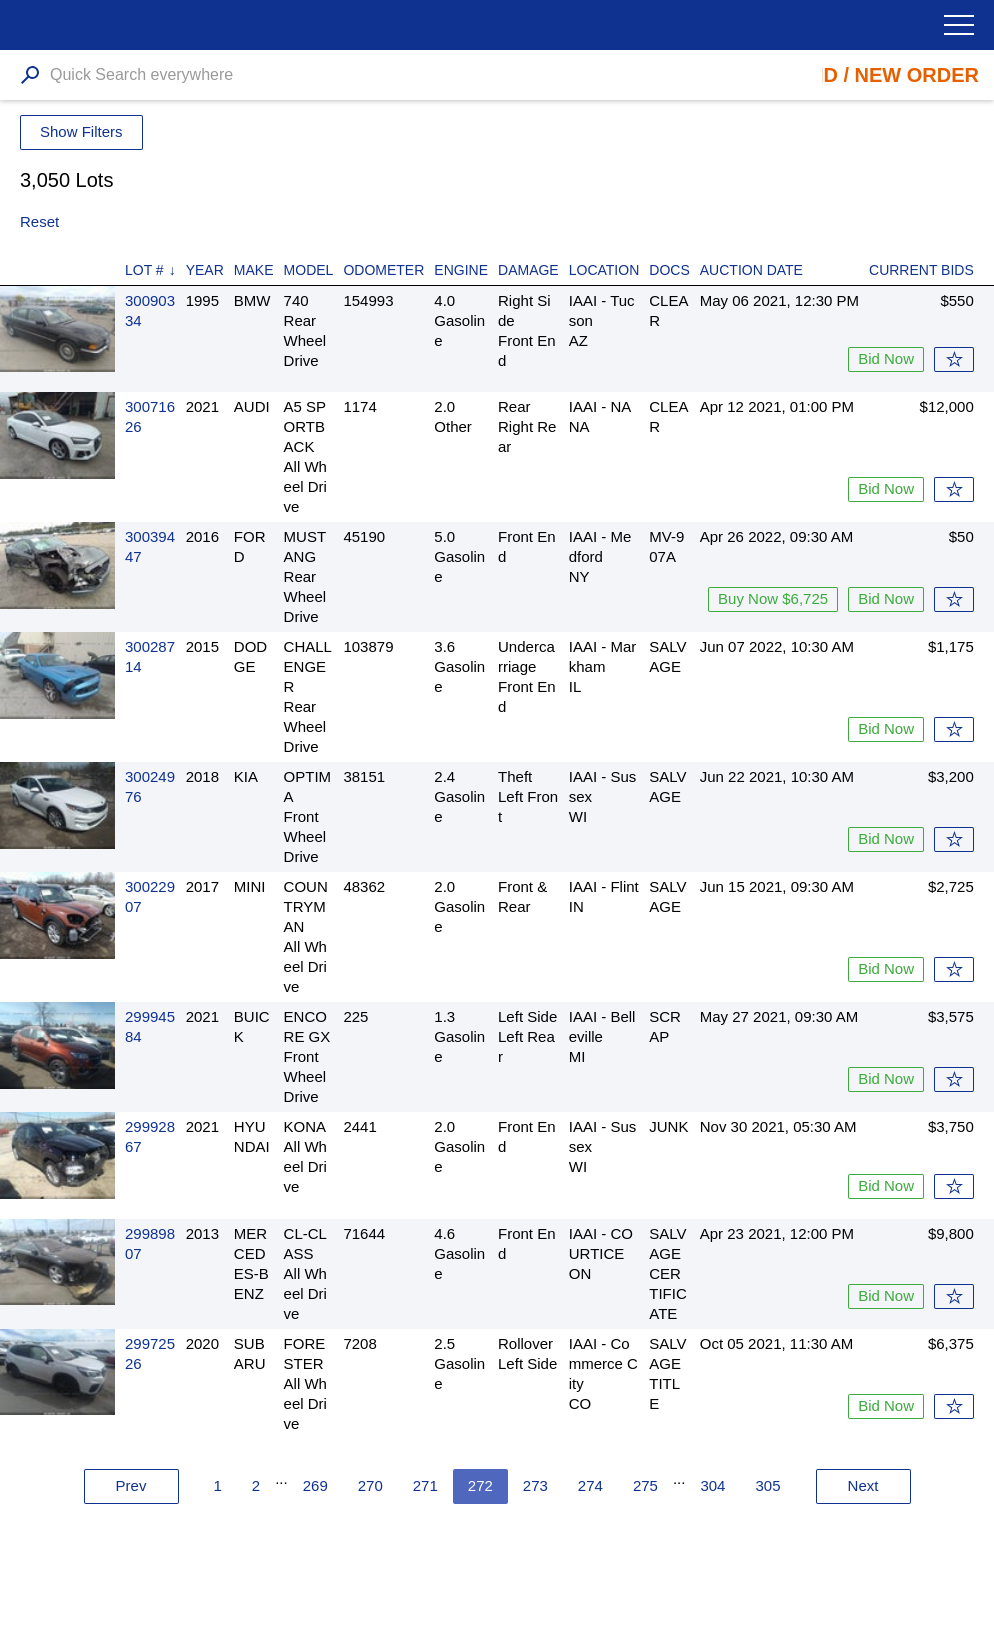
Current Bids (921, 270)
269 (315, 1485)
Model (309, 270)
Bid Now (886, 358)
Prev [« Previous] (131, 1485)
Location (604, 270)
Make (254, 270)
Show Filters (81, 131)
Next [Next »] (863, 1485)
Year (205, 270)
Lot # (144, 270)
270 (370, 1485)
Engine (461, 270)
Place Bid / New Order (854, 75)
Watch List (954, 359)
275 (645, 1485)
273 (535, 1485)
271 (425, 1485)
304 (712, 1485)
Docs (669, 270)
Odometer (383, 270)
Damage (528, 270)
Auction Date (751, 270)
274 (590, 1485)
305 (767, 1485)
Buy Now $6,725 (773, 598)
